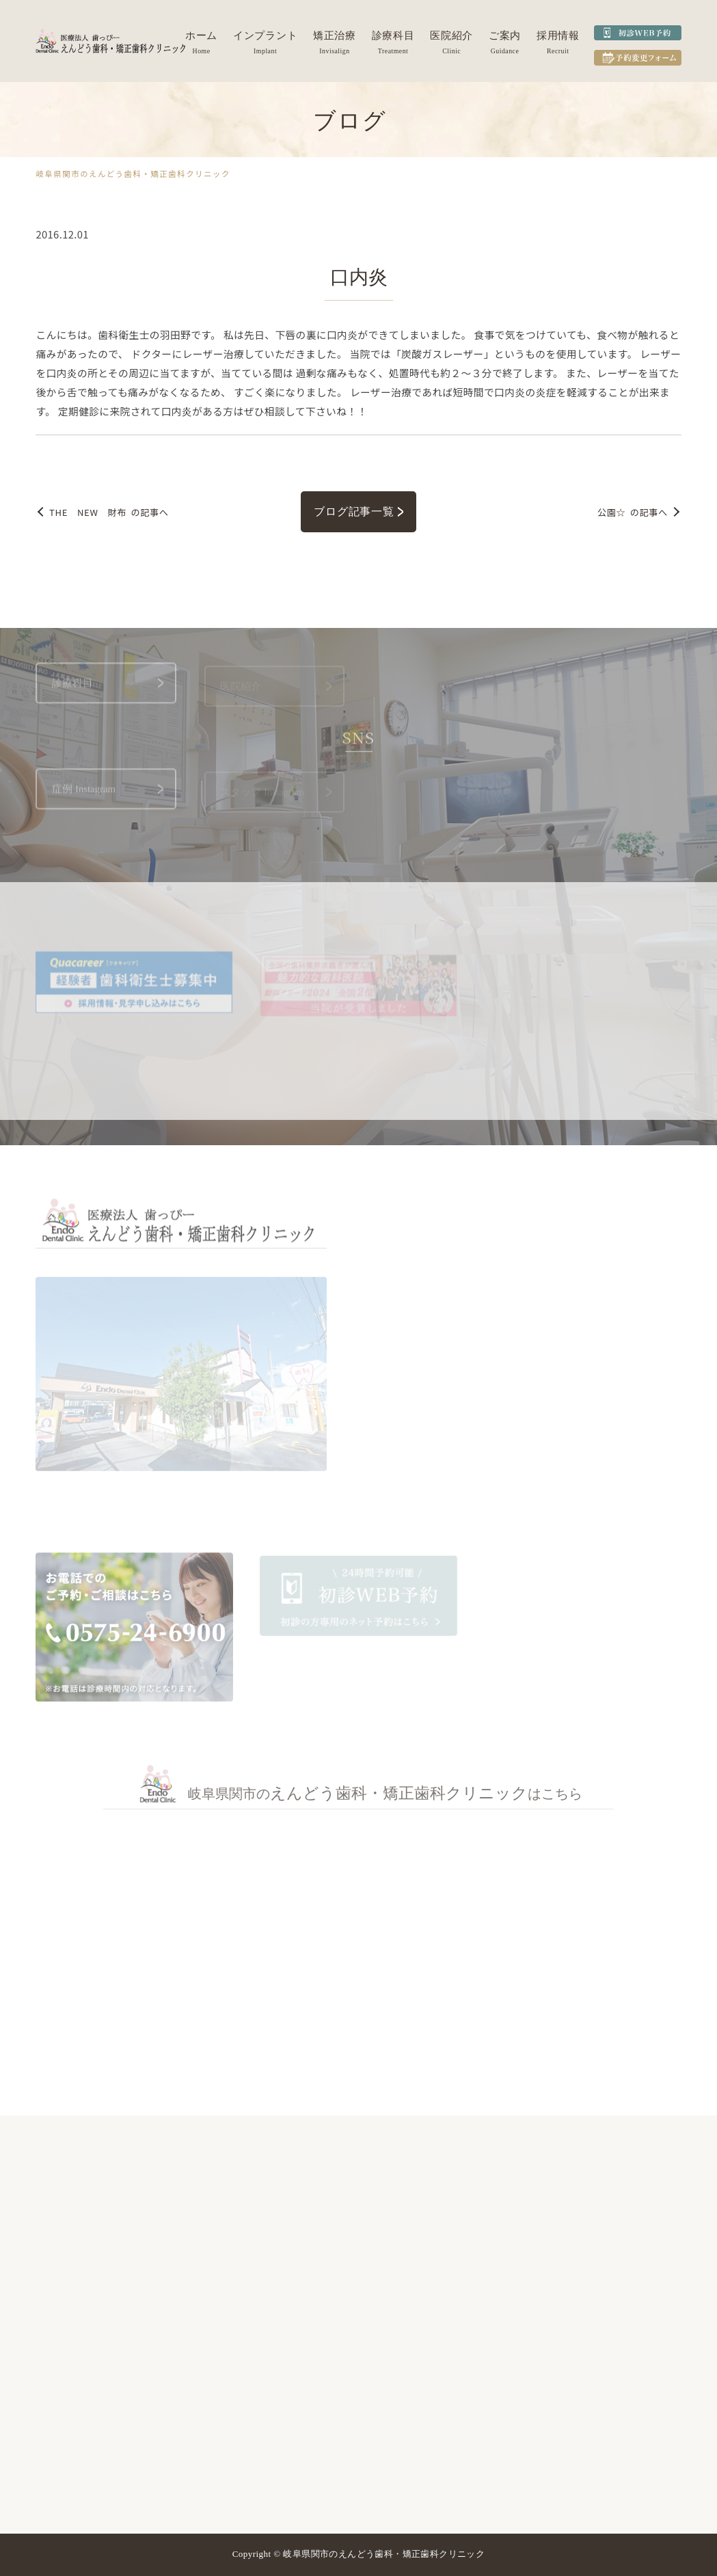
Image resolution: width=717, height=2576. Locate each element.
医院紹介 (451, 35)
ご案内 (505, 35)
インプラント (265, 35)
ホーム (201, 35)
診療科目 (393, 35)
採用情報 (558, 35)
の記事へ (108, 512)
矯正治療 (334, 35)
